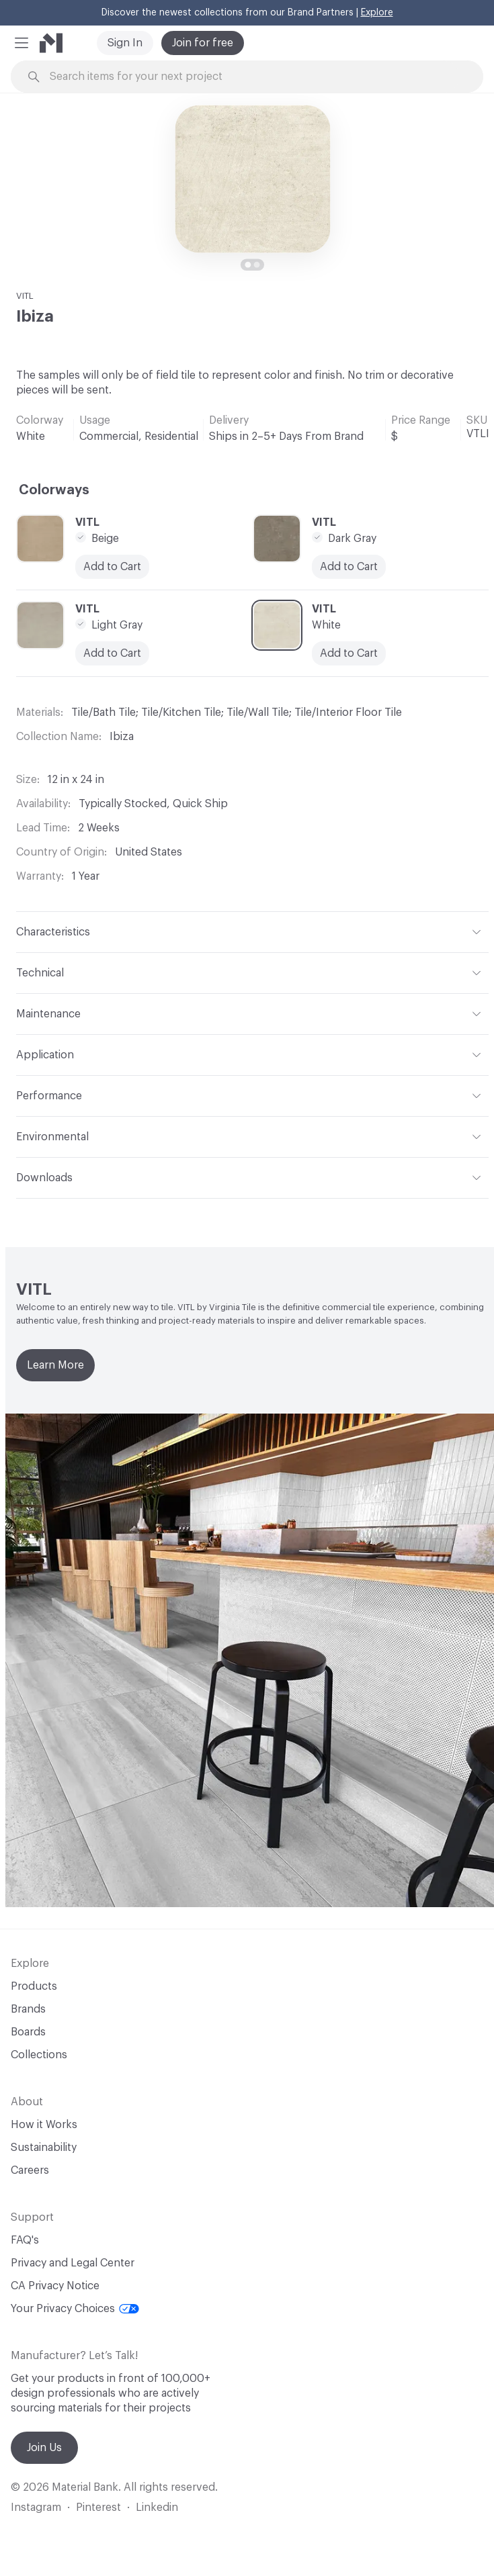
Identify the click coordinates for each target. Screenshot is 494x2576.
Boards (28, 2032)
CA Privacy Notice (55, 2286)
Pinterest (98, 2507)
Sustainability (44, 2147)
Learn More (55, 1365)
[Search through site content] (254, 77)
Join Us (44, 2447)
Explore (377, 12)
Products (34, 1986)
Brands (28, 2009)
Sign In (125, 43)
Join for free (202, 43)
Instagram (36, 2507)
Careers (30, 2170)
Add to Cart (112, 566)
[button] (21, 43)
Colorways (54, 490)
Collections (39, 2055)
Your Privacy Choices (75, 2308)
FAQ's (25, 2240)
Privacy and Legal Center (72, 2263)
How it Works (44, 2124)
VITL (25, 295)
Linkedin (157, 2507)
